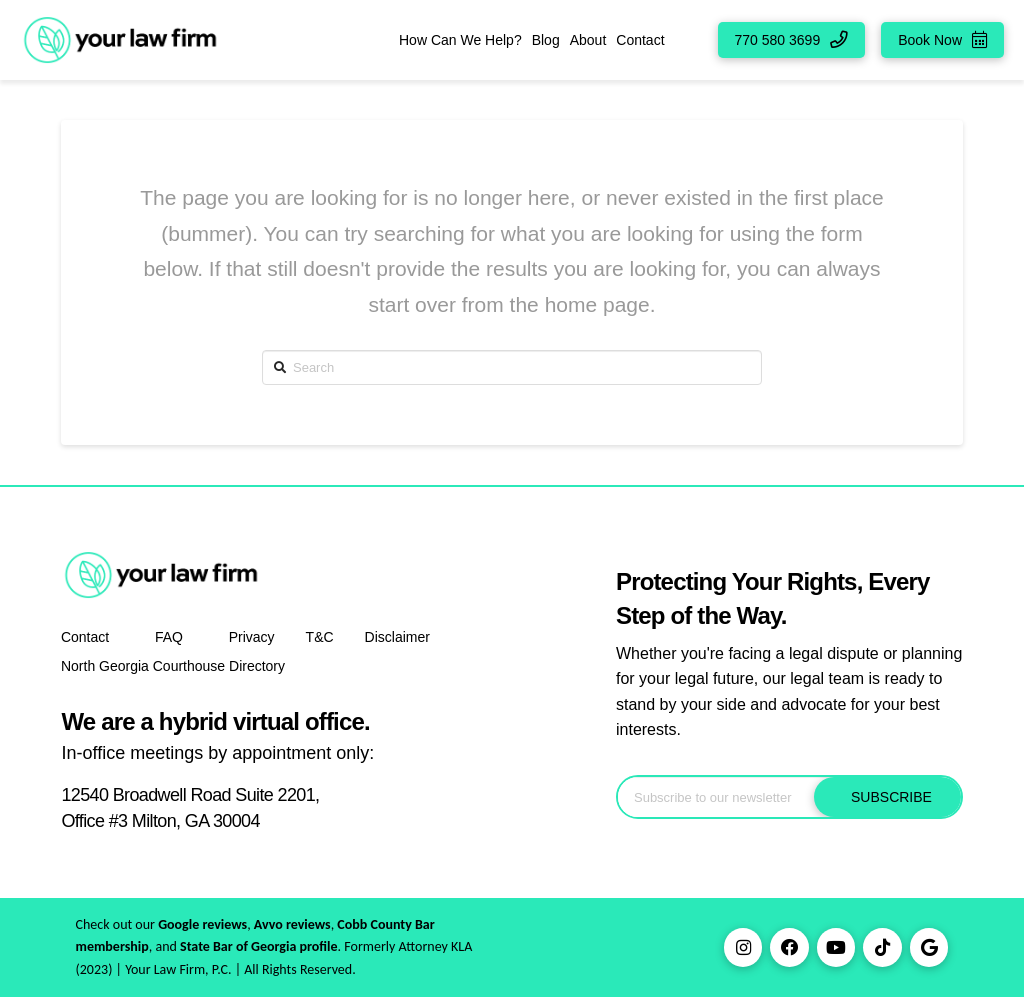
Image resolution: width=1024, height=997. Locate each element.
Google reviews (202, 924)
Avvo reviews (292, 924)
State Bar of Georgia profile (259, 946)
